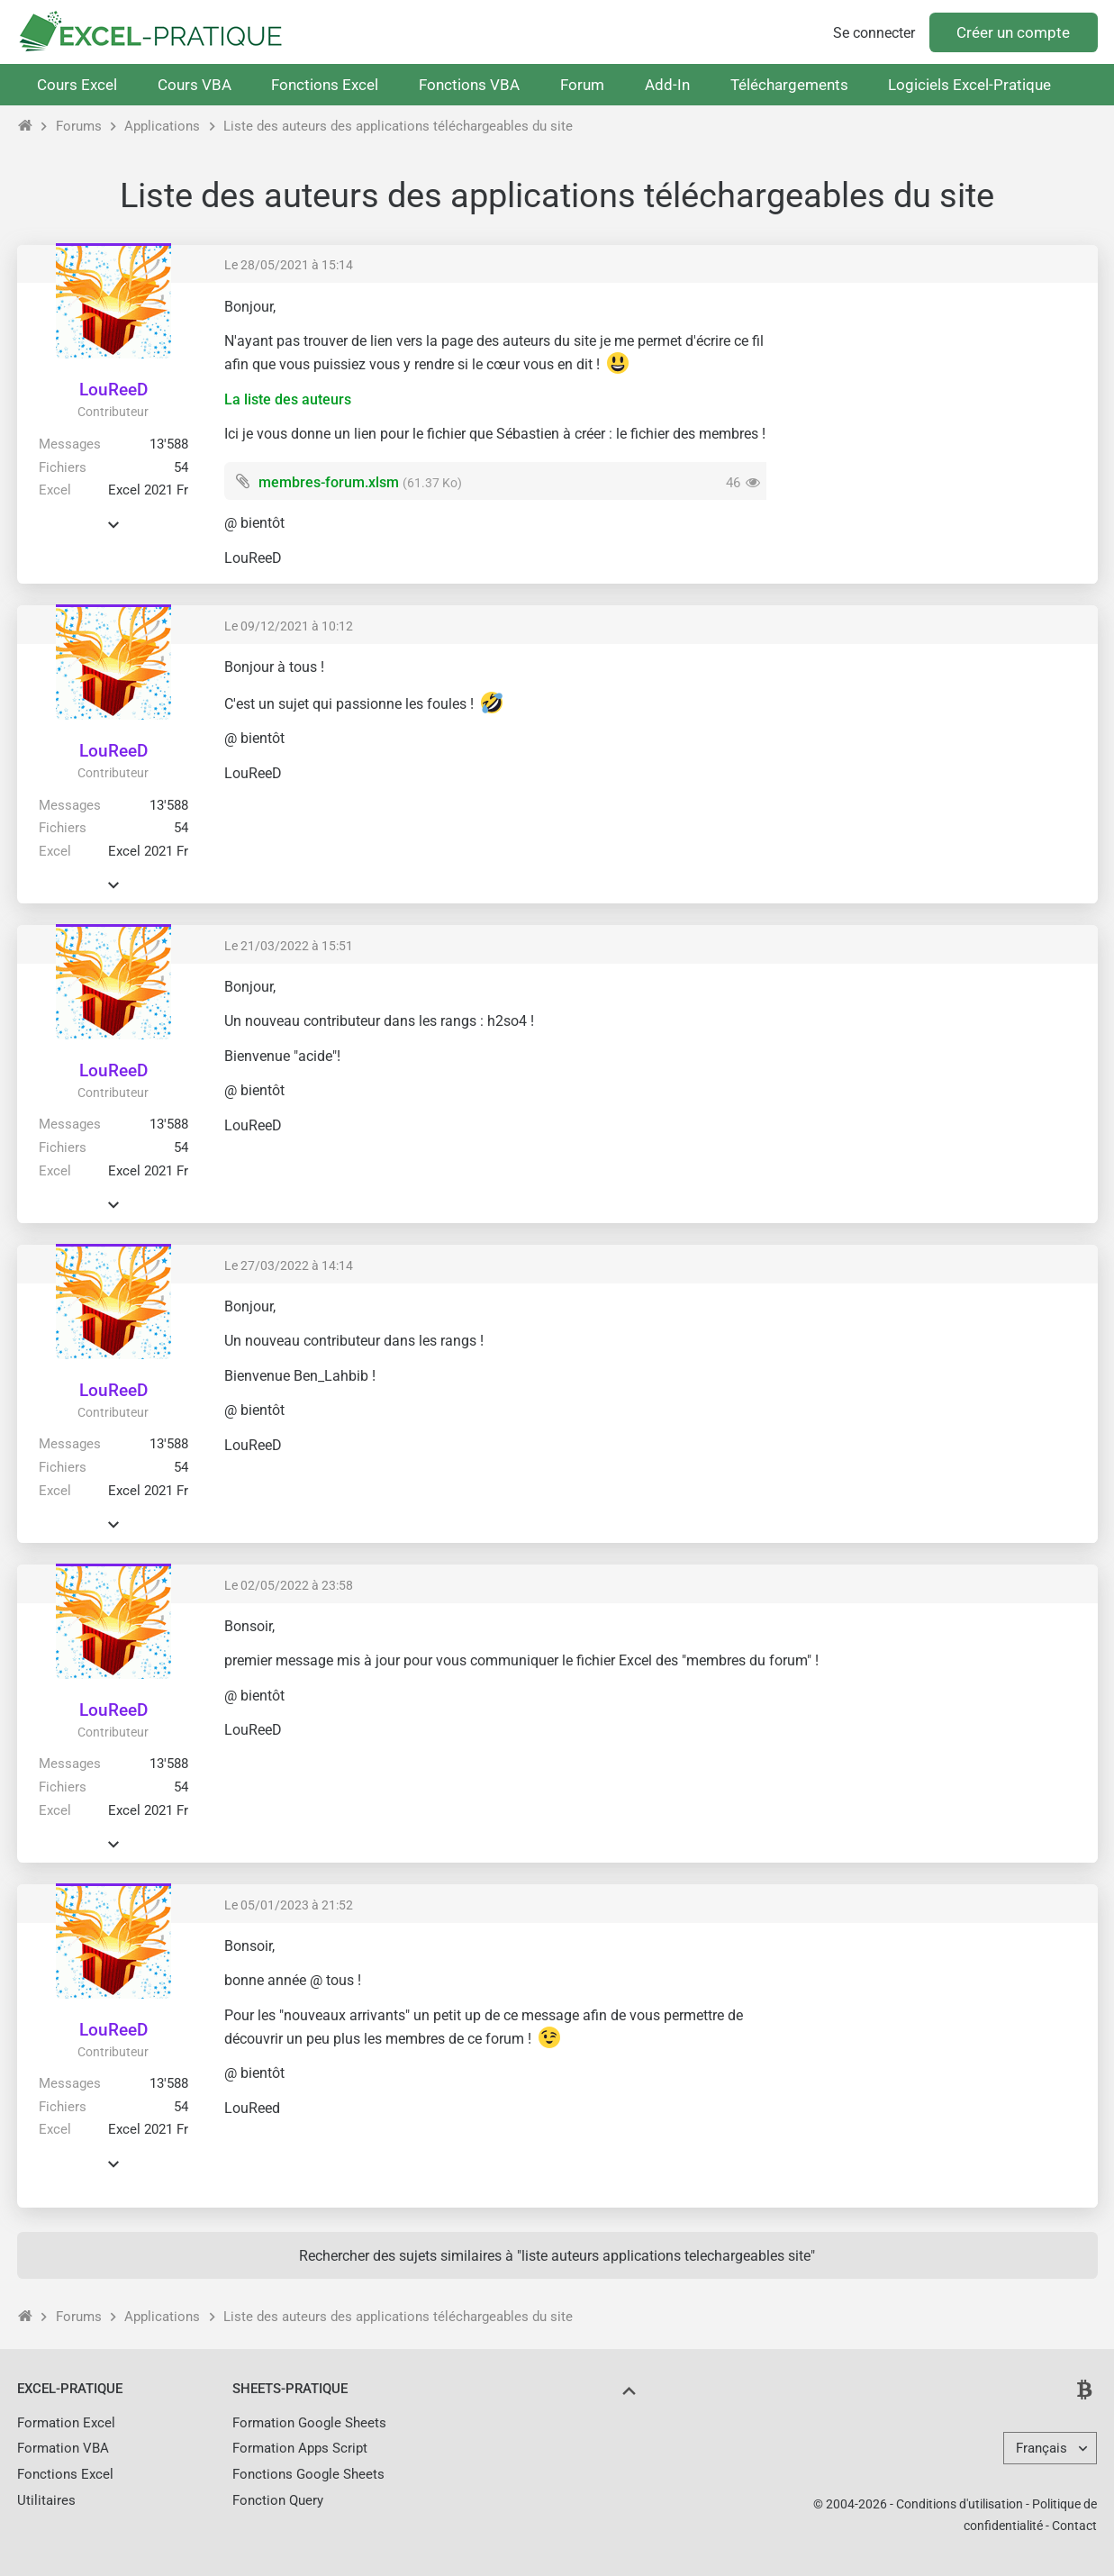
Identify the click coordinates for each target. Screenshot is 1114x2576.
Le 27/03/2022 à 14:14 (288, 1265)
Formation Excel (66, 2423)
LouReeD (113, 389)
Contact (1074, 2525)
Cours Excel (77, 85)
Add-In (667, 85)
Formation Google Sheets (309, 2423)
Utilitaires (46, 2500)
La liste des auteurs (287, 399)
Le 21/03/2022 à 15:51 (288, 946)
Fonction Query (277, 2500)
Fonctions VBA (469, 85)
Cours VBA (194, 85)
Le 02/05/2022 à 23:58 (288, 1585)
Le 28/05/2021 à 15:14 (288, 265)
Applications (162, 126)
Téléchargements (789, 85)
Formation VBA (63, 2448)
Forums (79, 126)
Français (1041, 2448)
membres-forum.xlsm (328, 482)
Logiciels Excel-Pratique (969, 85)
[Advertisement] (932, 423)
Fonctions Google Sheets (308, 2474)
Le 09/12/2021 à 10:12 (288, 626)
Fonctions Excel (324, 85)
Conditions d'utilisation (959, 2504)
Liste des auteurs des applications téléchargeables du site (398, 126)
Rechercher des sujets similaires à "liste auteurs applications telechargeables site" (557, 2255)
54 (181, 467)
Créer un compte (1013, 32)
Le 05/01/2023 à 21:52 (288, 1905)
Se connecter (874, 32)
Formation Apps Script (299, 2448)
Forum (582, 85)
